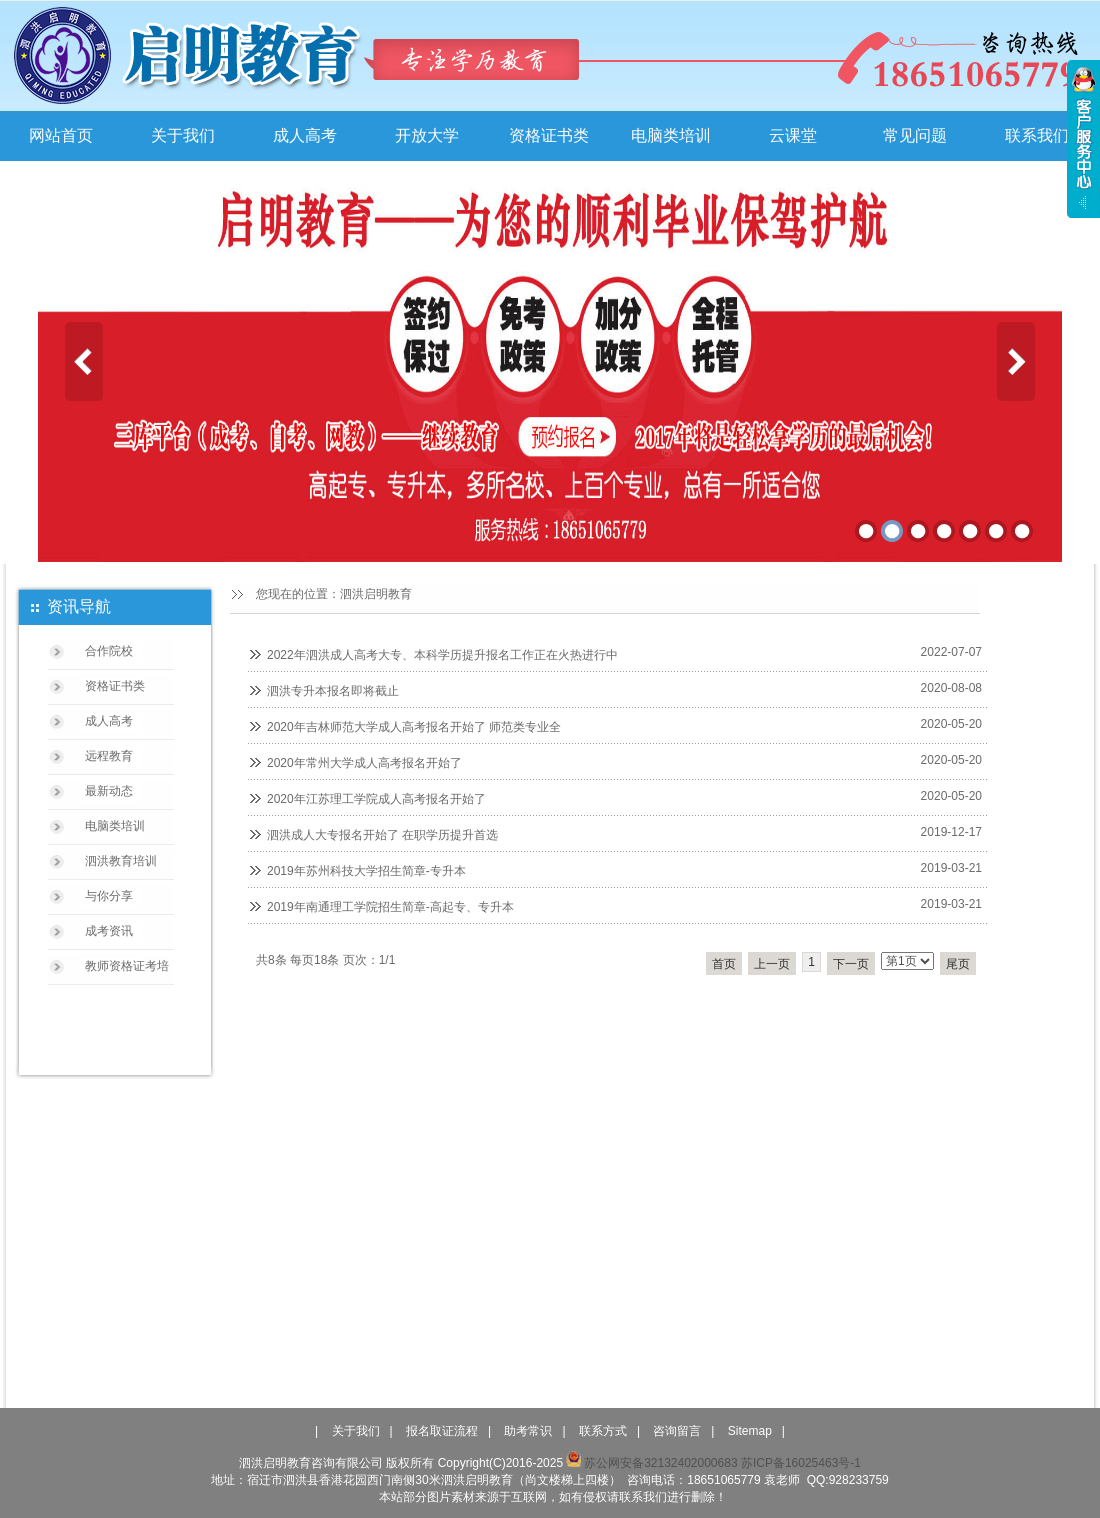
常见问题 (915, 135)
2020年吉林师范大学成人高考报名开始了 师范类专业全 (414, 727)
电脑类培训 (671, 135)
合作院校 (109, 651)
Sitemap (750, 1431)
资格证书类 (549, 135)
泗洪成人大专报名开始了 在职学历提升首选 (382, 835)
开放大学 (427, 135)
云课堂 (793, 135)
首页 (724, 964)
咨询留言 (677, 1431)
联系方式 (603, 1431)
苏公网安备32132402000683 (651, 1463)
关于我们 (183, 135)
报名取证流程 (442, 1431)
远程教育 (109, 756)
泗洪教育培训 (121, 861)
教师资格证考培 (127, 966)
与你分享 (109, 896)
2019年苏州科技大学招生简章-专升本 (366, 871)
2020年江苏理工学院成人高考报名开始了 (376, 799)
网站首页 (61, 135)
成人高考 (305, 135)
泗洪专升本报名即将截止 (333, 691)
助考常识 (528, 1431)
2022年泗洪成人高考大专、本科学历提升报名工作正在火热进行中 (442, 655)
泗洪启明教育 (376, 594)
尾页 (958, 964)
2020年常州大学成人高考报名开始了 (364, 763)
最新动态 (109, 791)
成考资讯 (109, 931)
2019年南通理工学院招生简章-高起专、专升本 (390, 907)
